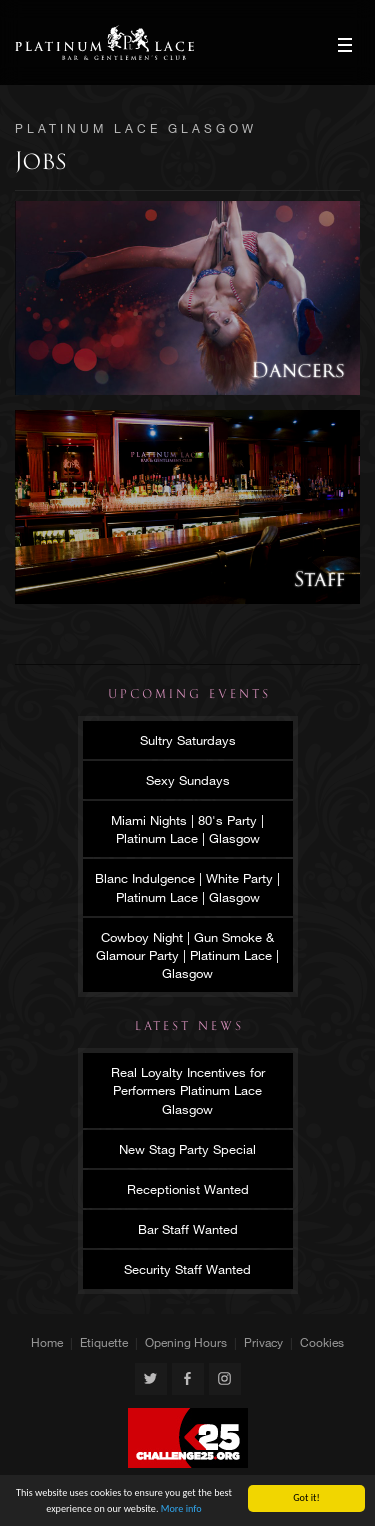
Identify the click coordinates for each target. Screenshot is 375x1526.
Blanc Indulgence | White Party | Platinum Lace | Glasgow (187, 887)
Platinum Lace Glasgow (104, 42)
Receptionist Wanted (188, 1189)
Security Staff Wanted (187, 1269)
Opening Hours (186, 1342)
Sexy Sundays (188, 780)
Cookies (322, 1342)
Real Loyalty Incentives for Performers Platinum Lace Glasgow (188, 1090)
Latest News (189, 1026)
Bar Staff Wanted (188, 1229)
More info (181, 1508)
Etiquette (104, 1342)
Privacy (263, 1342)
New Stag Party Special (187, 1149)
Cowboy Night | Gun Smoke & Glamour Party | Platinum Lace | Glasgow (187, 955)
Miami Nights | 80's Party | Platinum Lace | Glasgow (187, 829)
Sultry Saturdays (188, 740)
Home (47, 1342)
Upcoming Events (189, 694)
